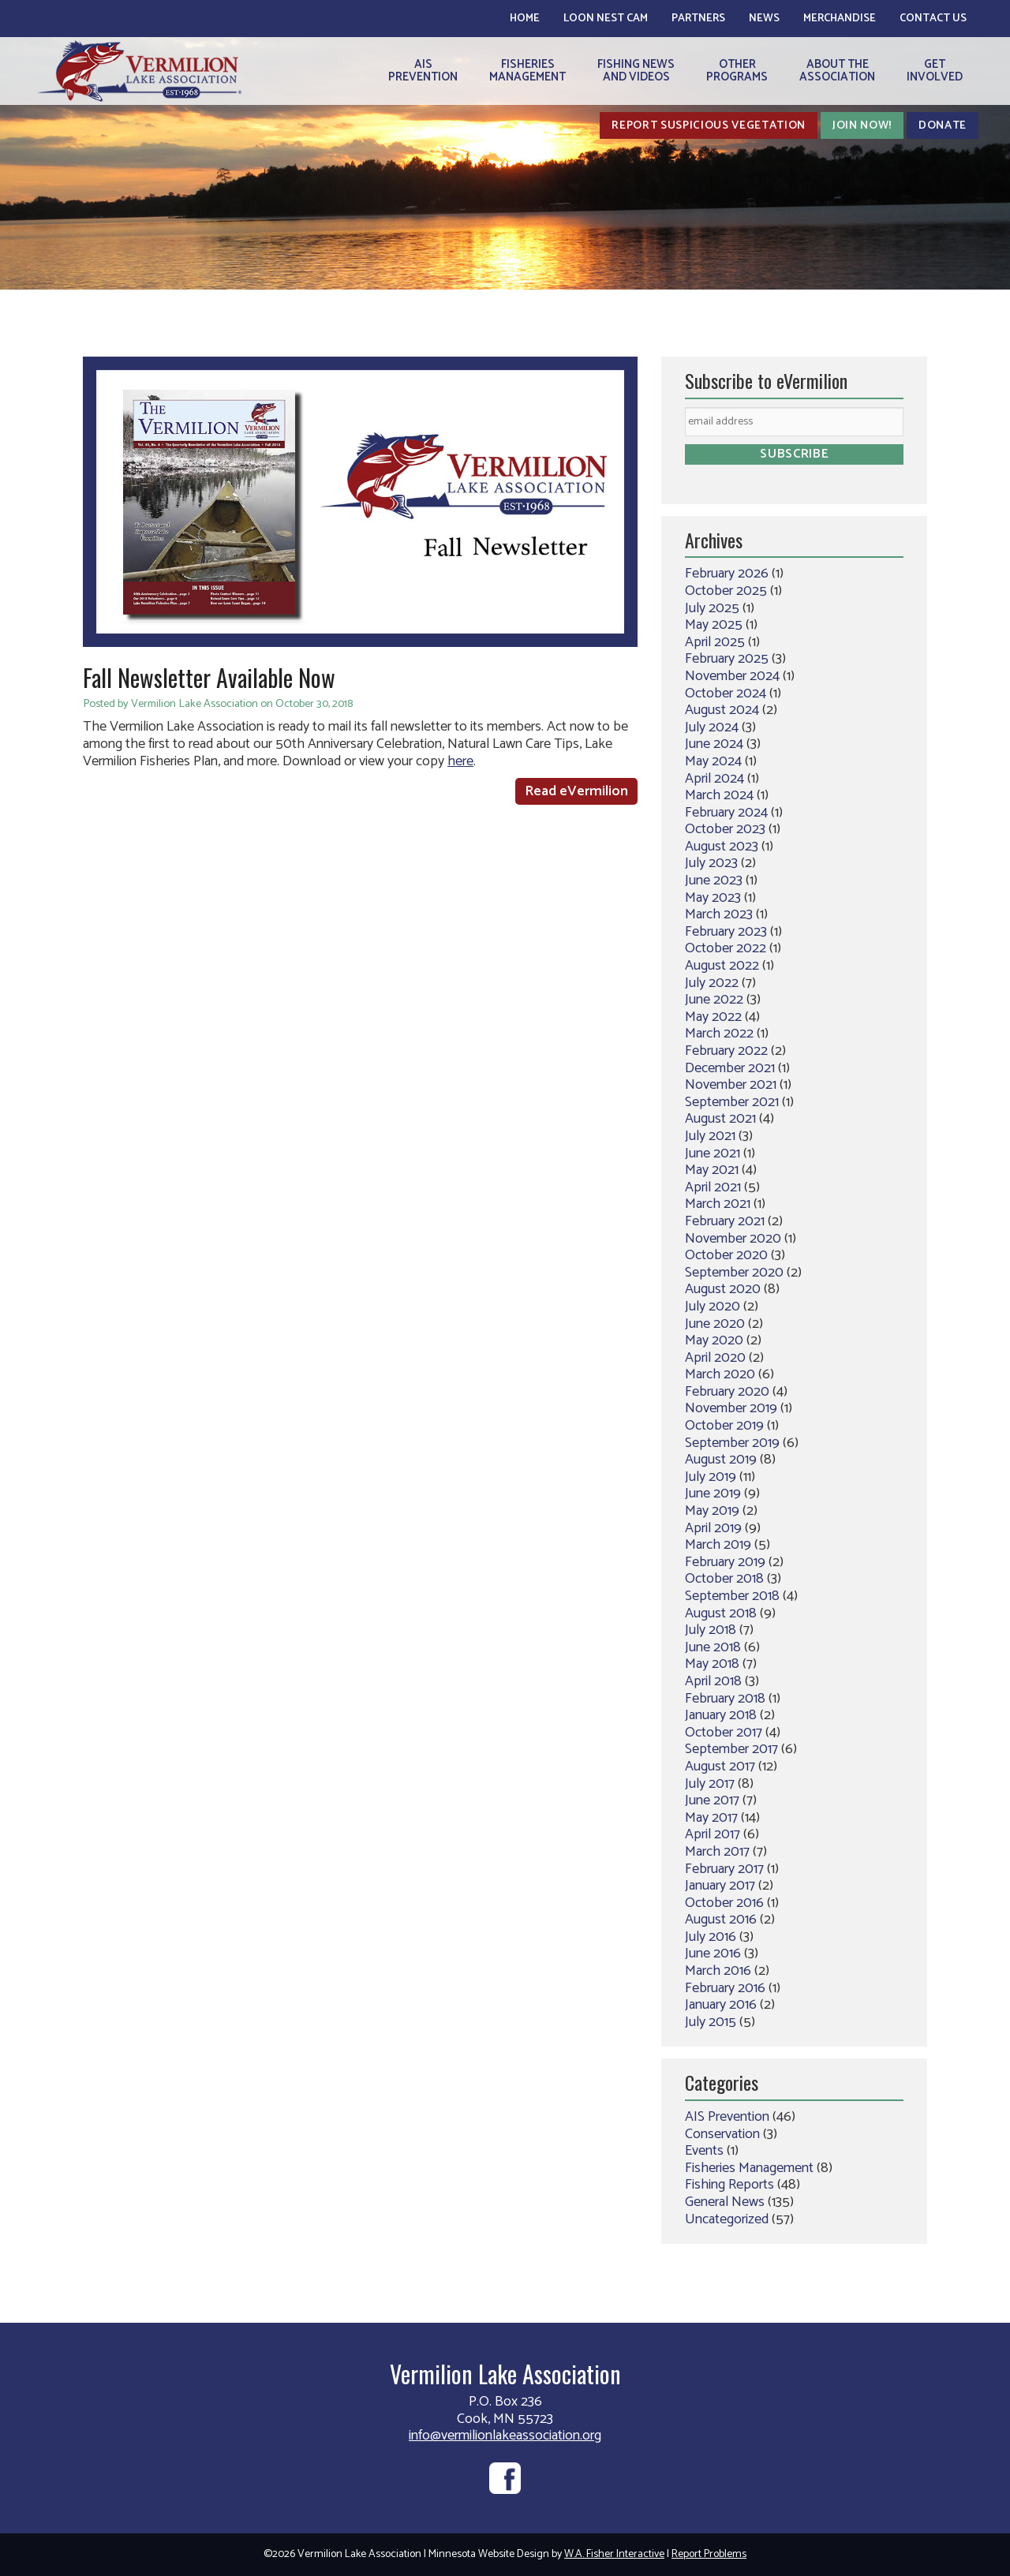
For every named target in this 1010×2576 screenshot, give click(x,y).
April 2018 (713, 1681)
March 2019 (718, 1545)
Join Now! (862, 125)
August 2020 (723, 1289)
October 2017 (723, 1732)
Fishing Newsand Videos (636, 70)
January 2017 (720, 1885)
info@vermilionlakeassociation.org (505, 2435)
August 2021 (720, 1119)
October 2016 (724, 1903)
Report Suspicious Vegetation (709, 125)
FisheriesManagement (527, 70)
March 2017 (717, 1852)
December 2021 (730, 1068)
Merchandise (839, 18)
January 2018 (721, 1715)
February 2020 (727, 1392)
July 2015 (710, 2022)
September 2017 (731, 1749)
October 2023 (725, 829)
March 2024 (719, 795)
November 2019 (731, 1408)
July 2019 (710, 1477)
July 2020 (712, 1306)
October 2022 (725, 948)
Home (525, 18)
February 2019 (725, 1562)
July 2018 (710, 1630)
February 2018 (725, 1698)
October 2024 (725, 693)
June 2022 (714, 999)
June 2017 (712, 1800)
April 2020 (715, 1358)
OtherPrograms (737, 70)
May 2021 (712, 1170)
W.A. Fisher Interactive (614, 2554)
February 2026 (727, 573)
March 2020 (720, 1374)
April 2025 (715, 642)
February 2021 (725, 1221)
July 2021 (710, 1136)
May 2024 (713, 761)
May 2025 (714, 625)
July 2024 (712, 727)
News (764, 18)
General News (725, 2202)
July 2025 (712, 608)
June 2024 (714, 744)
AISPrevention (423, 70)
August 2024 (722, 710)
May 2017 (711, 1818)
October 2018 (724, 1579)
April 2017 (712, 1834)
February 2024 (726, 812)
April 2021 (713, 1187)
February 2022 (726, 1051)
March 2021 (717, 1204)
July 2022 (712, 983)
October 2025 (726, 591)
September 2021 (732, 1102)
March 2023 (719, 914)
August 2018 (721, 1613)
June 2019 (713, 1493)
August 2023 (721, 846)
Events (704, 2151)
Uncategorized (727, 2219)
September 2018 (732, 1596)
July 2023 (711, 863)
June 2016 (713, 1953)
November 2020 (733, 1239)
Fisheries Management (749, 2168)
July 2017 (710, 1784)
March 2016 (718, 1971)
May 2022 (713, 1017)
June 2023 (714, 880)
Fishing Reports (729, 2185)
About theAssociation (837, 70)
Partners (698, 18)
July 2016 (710, 1937)
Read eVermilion (576, 791)
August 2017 (720, 1766)
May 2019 (712, 1511)
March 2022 (719, 1033)
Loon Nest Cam (605, 18)
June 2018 (713, 1647)
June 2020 (715, 1324)
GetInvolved (935, 70)
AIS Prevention (727, 2117)
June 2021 (712, 1153)
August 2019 (721, 1459)
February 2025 (727, 659)
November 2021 (730, 1085)
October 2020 (726, 1255)
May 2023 (713, 898)
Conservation (722, 2134)
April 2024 (714, 779)
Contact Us (933, 18)
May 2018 (712, 1664)
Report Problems (708, 2554)
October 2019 (724, 1426)
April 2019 (713, 1528)
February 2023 (726, 932)
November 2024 (732, 676)
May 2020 (714, 1340)
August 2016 (721, 1919)
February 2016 (725, 1988)
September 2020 (734, 1272)
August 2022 (722, 966)
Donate (942, 125)
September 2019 (732, 1443)
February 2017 (724, 1869)
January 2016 (721, 2005)
